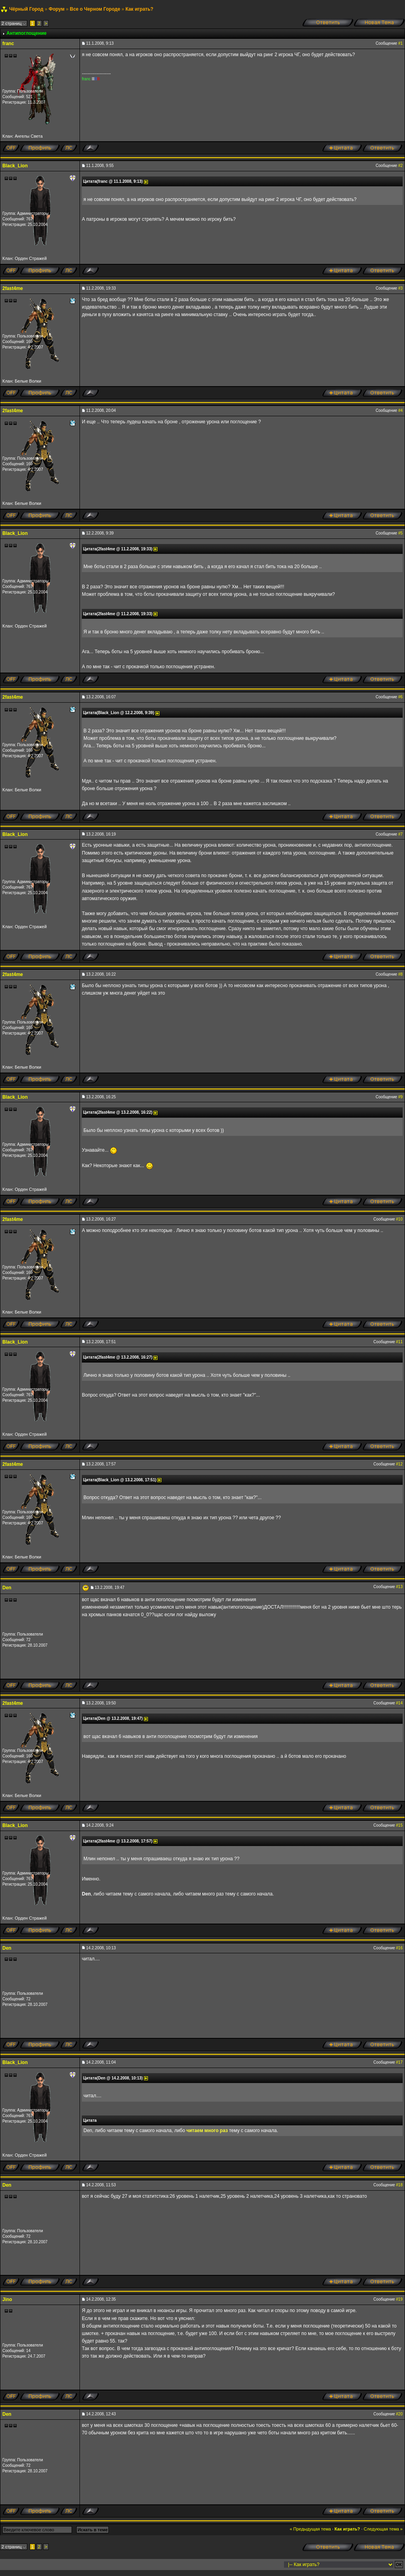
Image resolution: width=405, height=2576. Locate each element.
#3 (400, 288)
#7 (400, 834)
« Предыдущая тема (310, 2529)
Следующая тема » (383, 2529)
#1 (400, 43)
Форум (56, 9)
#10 (399, 1219)
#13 (399, 1587)
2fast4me (12, 288)
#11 (399, 1342)
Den (6, 1587)
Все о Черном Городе (95, 9)
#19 (399, 2299)
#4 (400, 410)
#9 (400, 1097)
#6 (400, 697)
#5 (400, 533)
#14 (399, 1703)
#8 (400, 974)
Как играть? (139, 9)
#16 (399, 1948)
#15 (399, 1825)
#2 (400, 165)
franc (8, 43)
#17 (399, 2062)
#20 (399, 2414)
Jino (7, 2299)
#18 (399, 2185)
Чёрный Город (26, 9)
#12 (399, 1464)
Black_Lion (15, 166)
